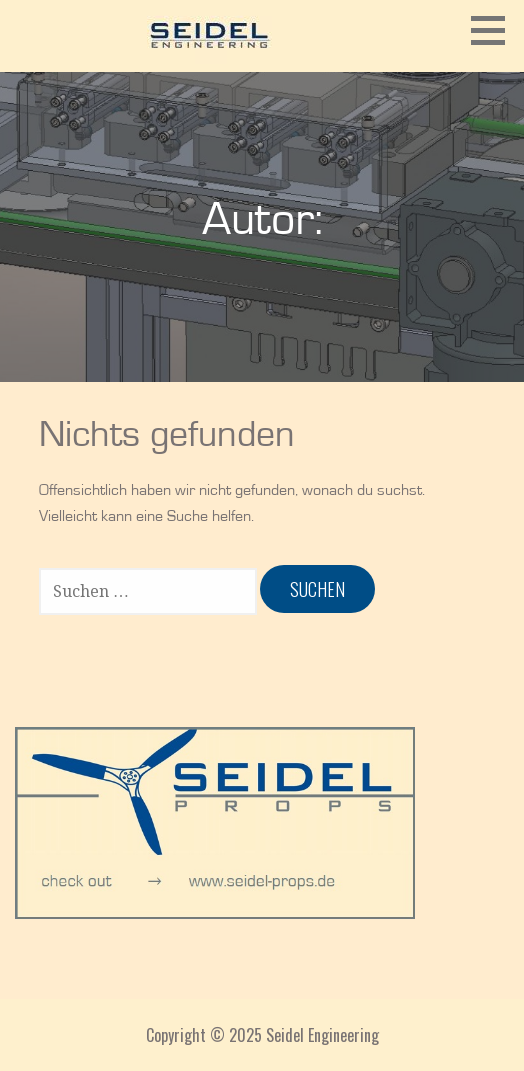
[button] (495, 30)
